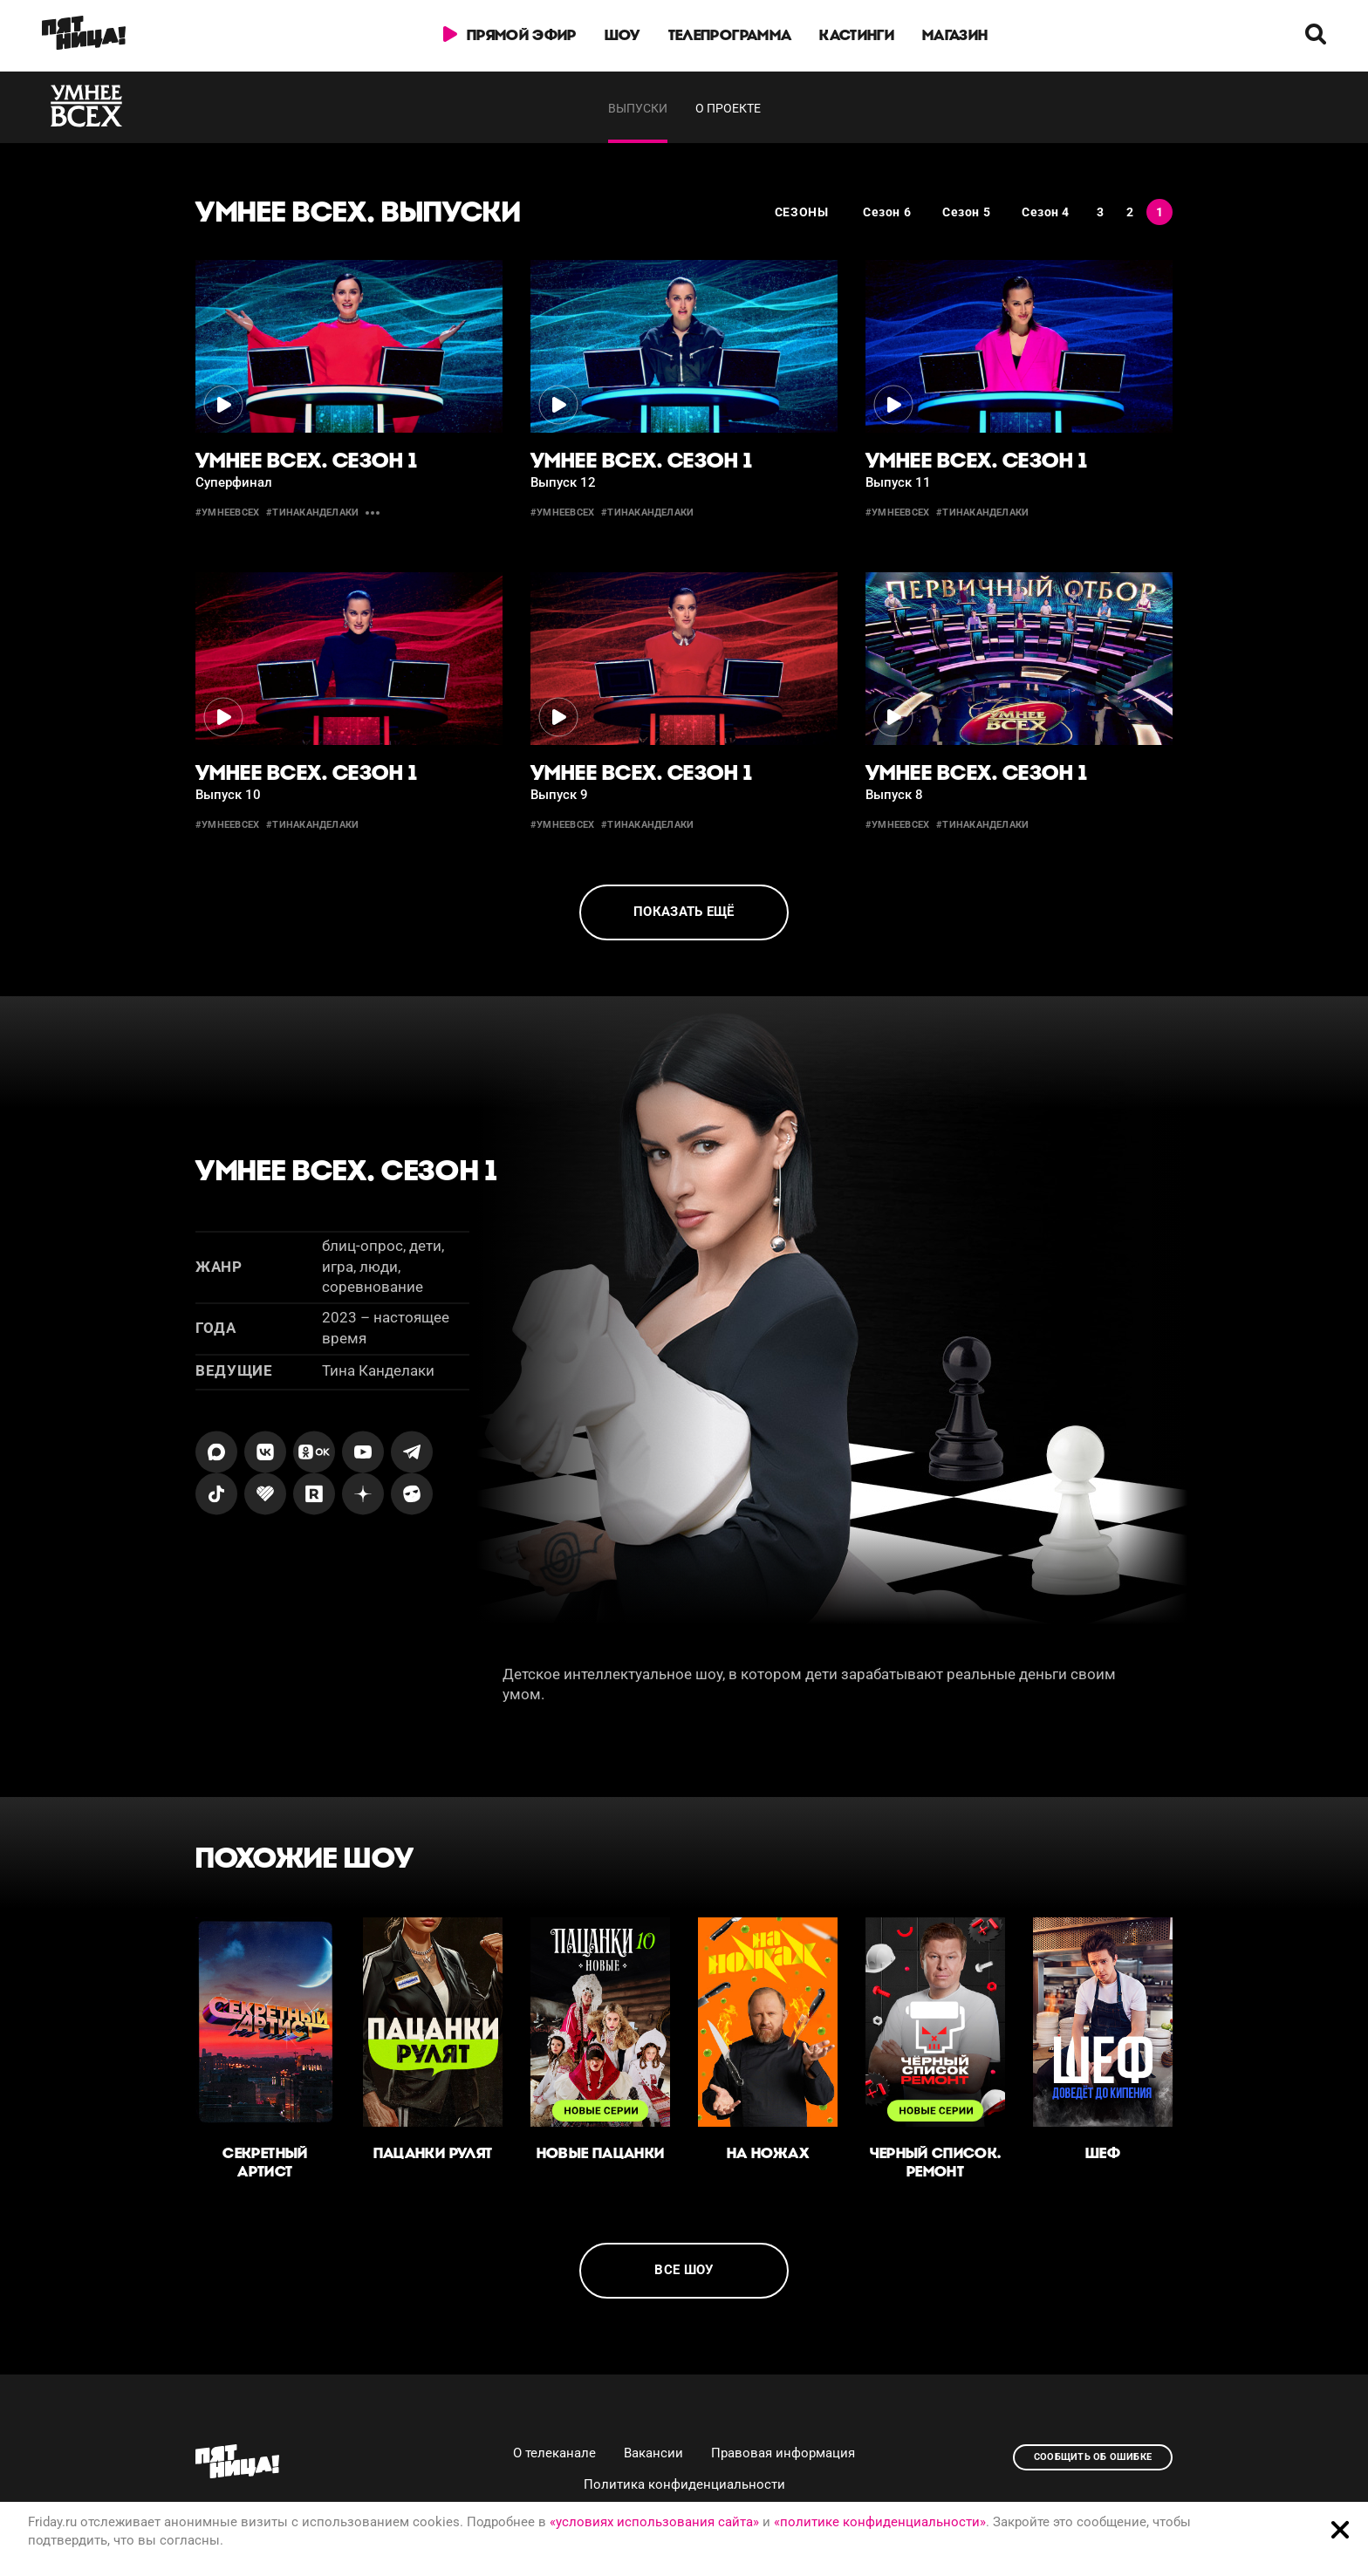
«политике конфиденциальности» (880, 2522)
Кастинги (856, 35)
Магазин (955, 35)
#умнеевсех (227, 512)
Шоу (622, 35)
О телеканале (554, 2453)
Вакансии (653, 2453)
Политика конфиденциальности (684, 2484)
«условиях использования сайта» (654, 2522)
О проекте (728, 108)
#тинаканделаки (312, 512)
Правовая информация (783, 2453)
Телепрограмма (729, 35)
